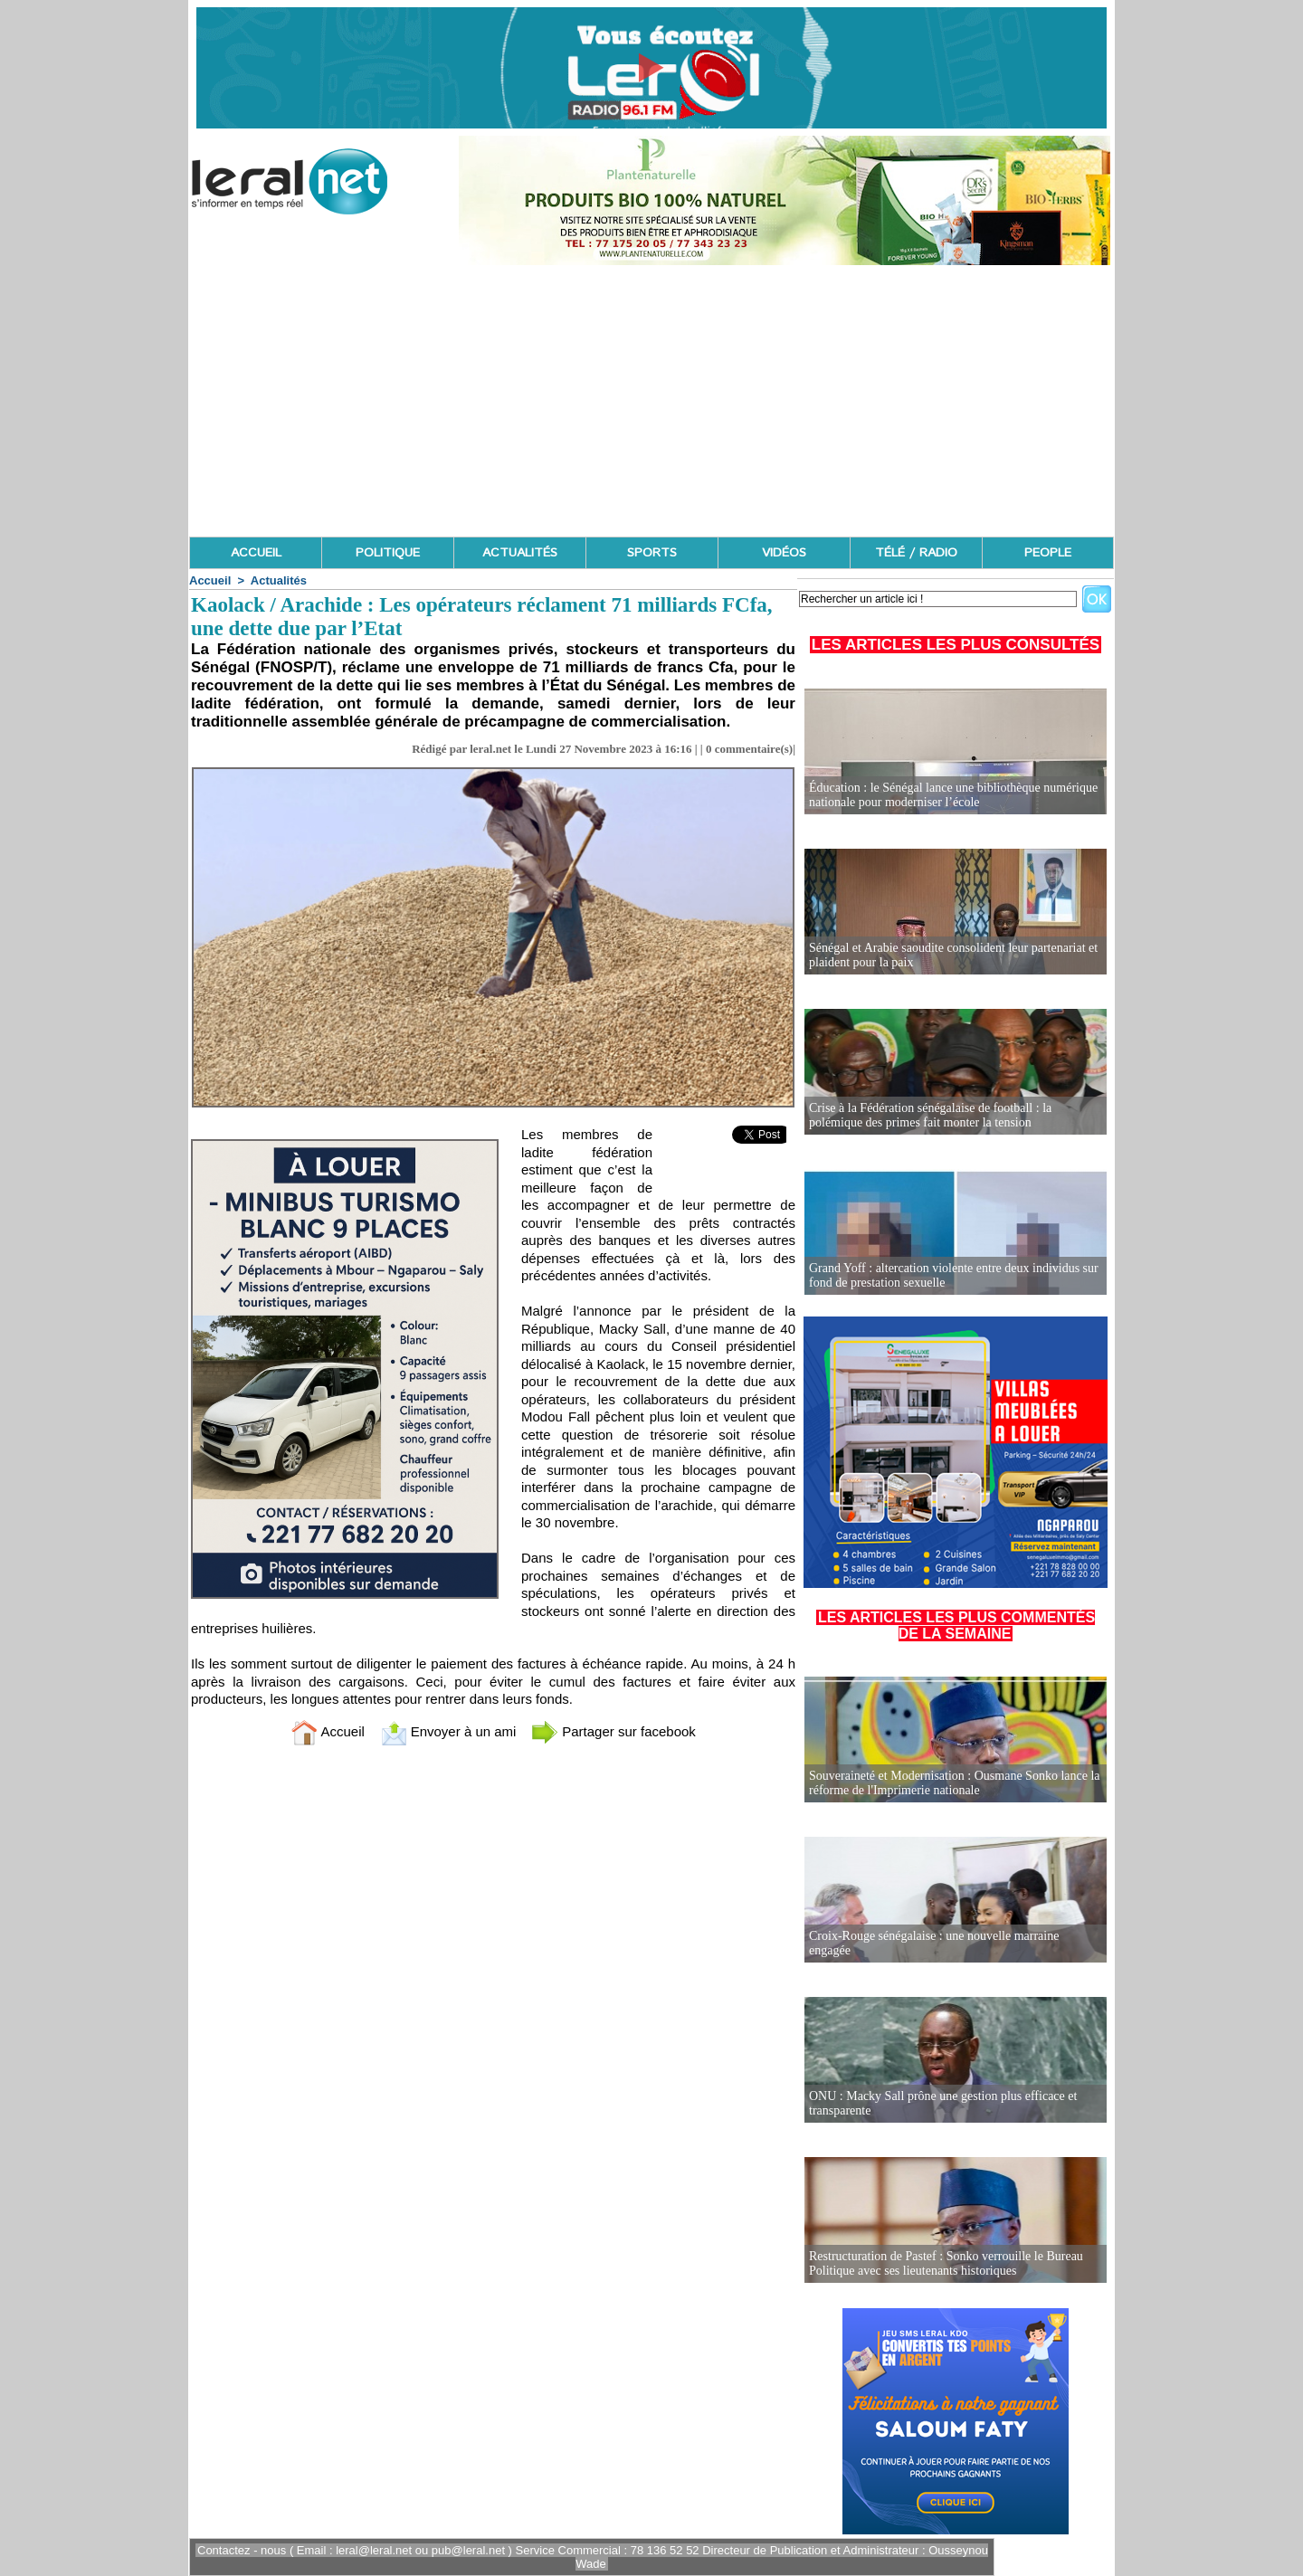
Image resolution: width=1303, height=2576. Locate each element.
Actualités (279, 580)
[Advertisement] (651, 401)
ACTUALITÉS (519, 553)
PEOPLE (1047, 553)
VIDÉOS (784, 553)
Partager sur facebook (613, 1731)
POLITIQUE (388, 553)
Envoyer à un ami (448, 1731)
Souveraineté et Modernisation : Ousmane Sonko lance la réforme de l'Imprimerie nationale (954, 1783)
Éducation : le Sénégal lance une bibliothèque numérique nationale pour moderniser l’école (953, 795)
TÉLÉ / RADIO (916, 553)
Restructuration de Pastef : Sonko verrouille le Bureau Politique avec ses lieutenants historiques (946, 2263)
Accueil (210, 580)
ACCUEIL (256, 553)
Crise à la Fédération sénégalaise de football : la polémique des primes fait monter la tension (930, 1115)
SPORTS (652, 553)
